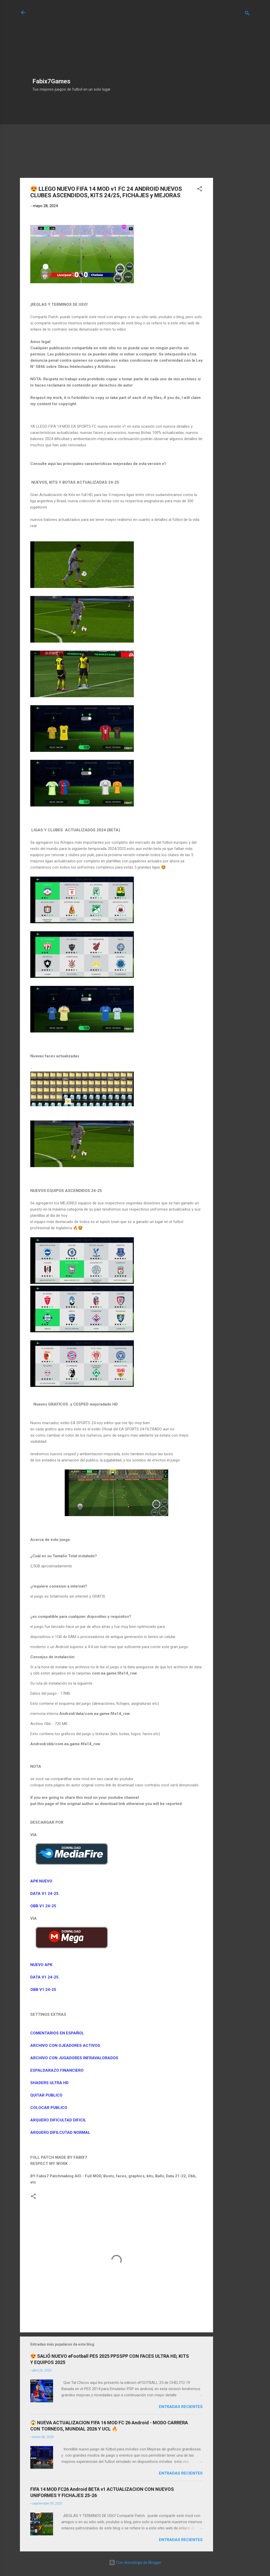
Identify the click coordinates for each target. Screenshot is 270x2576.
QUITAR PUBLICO (46, 2095)
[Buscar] (247, 14)
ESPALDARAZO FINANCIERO (57, 2070)
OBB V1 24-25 (43, 1906)
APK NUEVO (41, 1881)
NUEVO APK (41, 1964)
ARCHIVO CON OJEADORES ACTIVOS (65, 2045)
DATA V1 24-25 (44, 1893)
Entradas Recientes (181, 2406)
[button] (199, 190)
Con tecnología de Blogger (135, 2562)
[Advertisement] (73, 41)
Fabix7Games (51, 81)
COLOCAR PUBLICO (49, 2107)
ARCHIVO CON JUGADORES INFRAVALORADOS (74, 2058)
